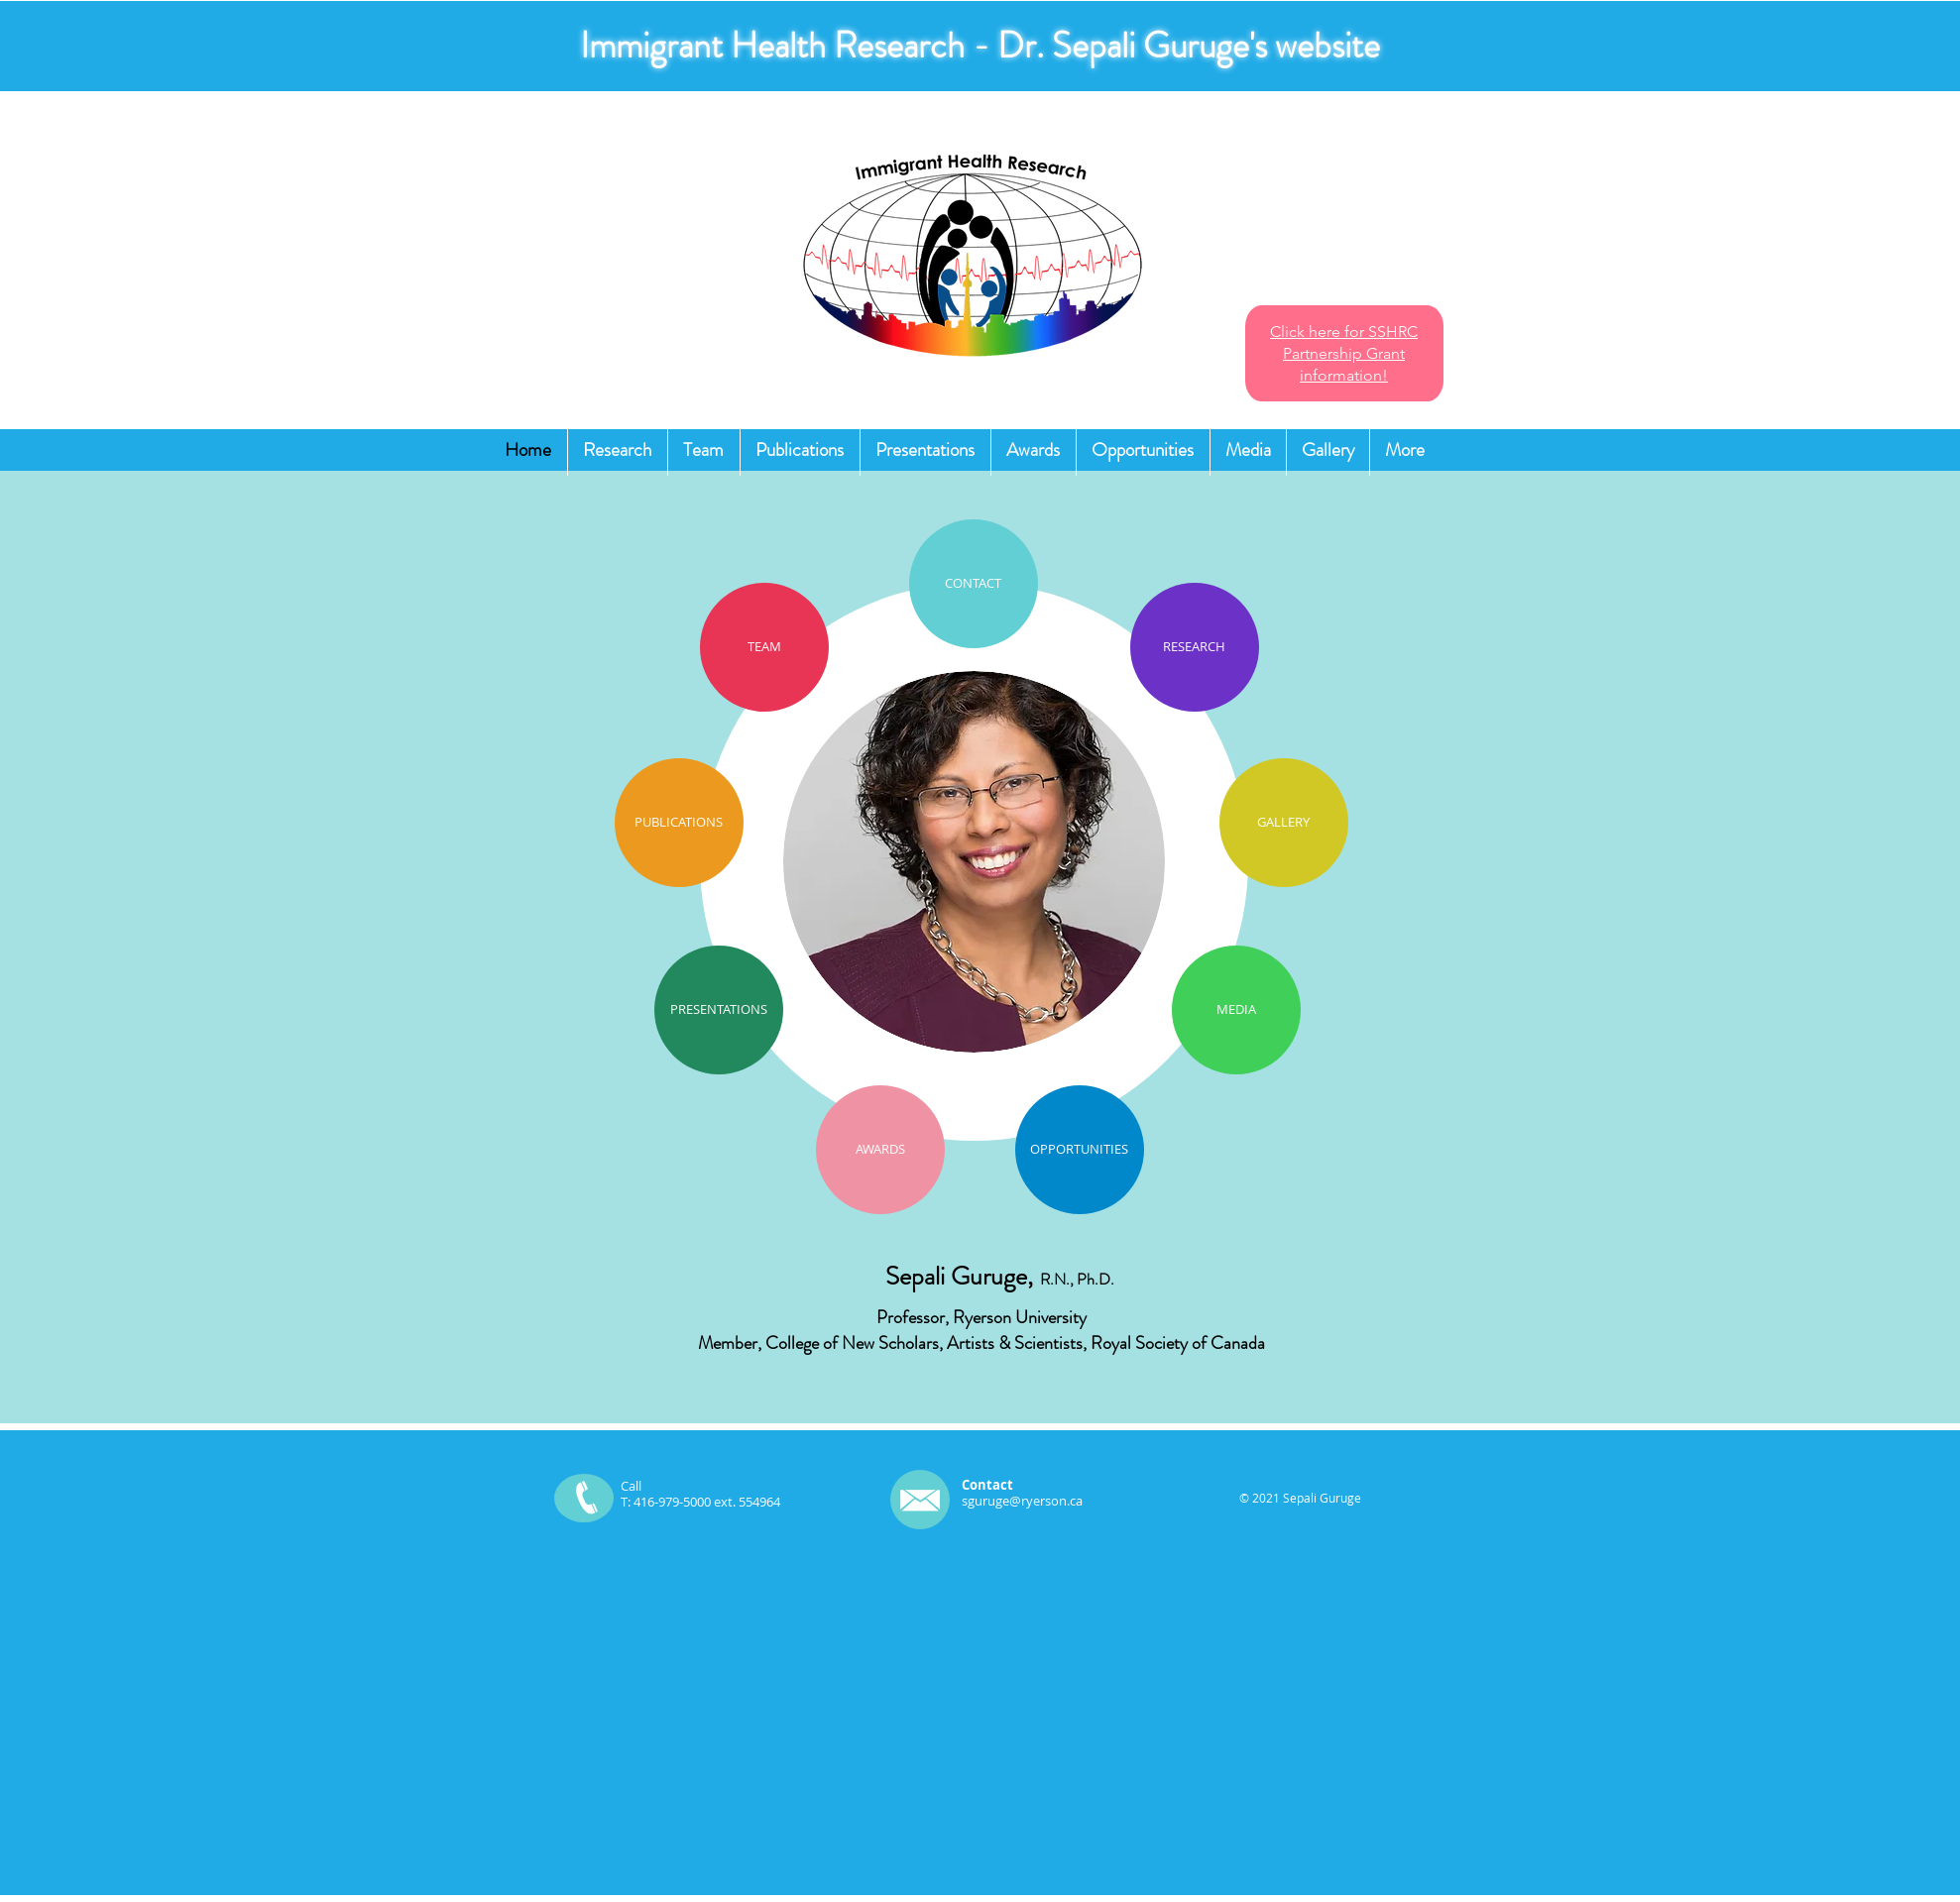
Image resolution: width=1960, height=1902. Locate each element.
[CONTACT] (973, 583)
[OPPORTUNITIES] (1079, 1149)
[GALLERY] (1283, 822)
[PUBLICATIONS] (679, 822)
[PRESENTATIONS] (718, 1010)
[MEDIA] (1236, 1010)
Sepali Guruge (956, 1276)
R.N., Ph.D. (1077, 1279)
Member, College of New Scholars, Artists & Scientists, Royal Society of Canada (981, 1343)
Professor (910, 1317)
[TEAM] (764, 647)
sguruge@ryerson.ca (1022, 1501)
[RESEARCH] (1194, 647)
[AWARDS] (880, 1149)
